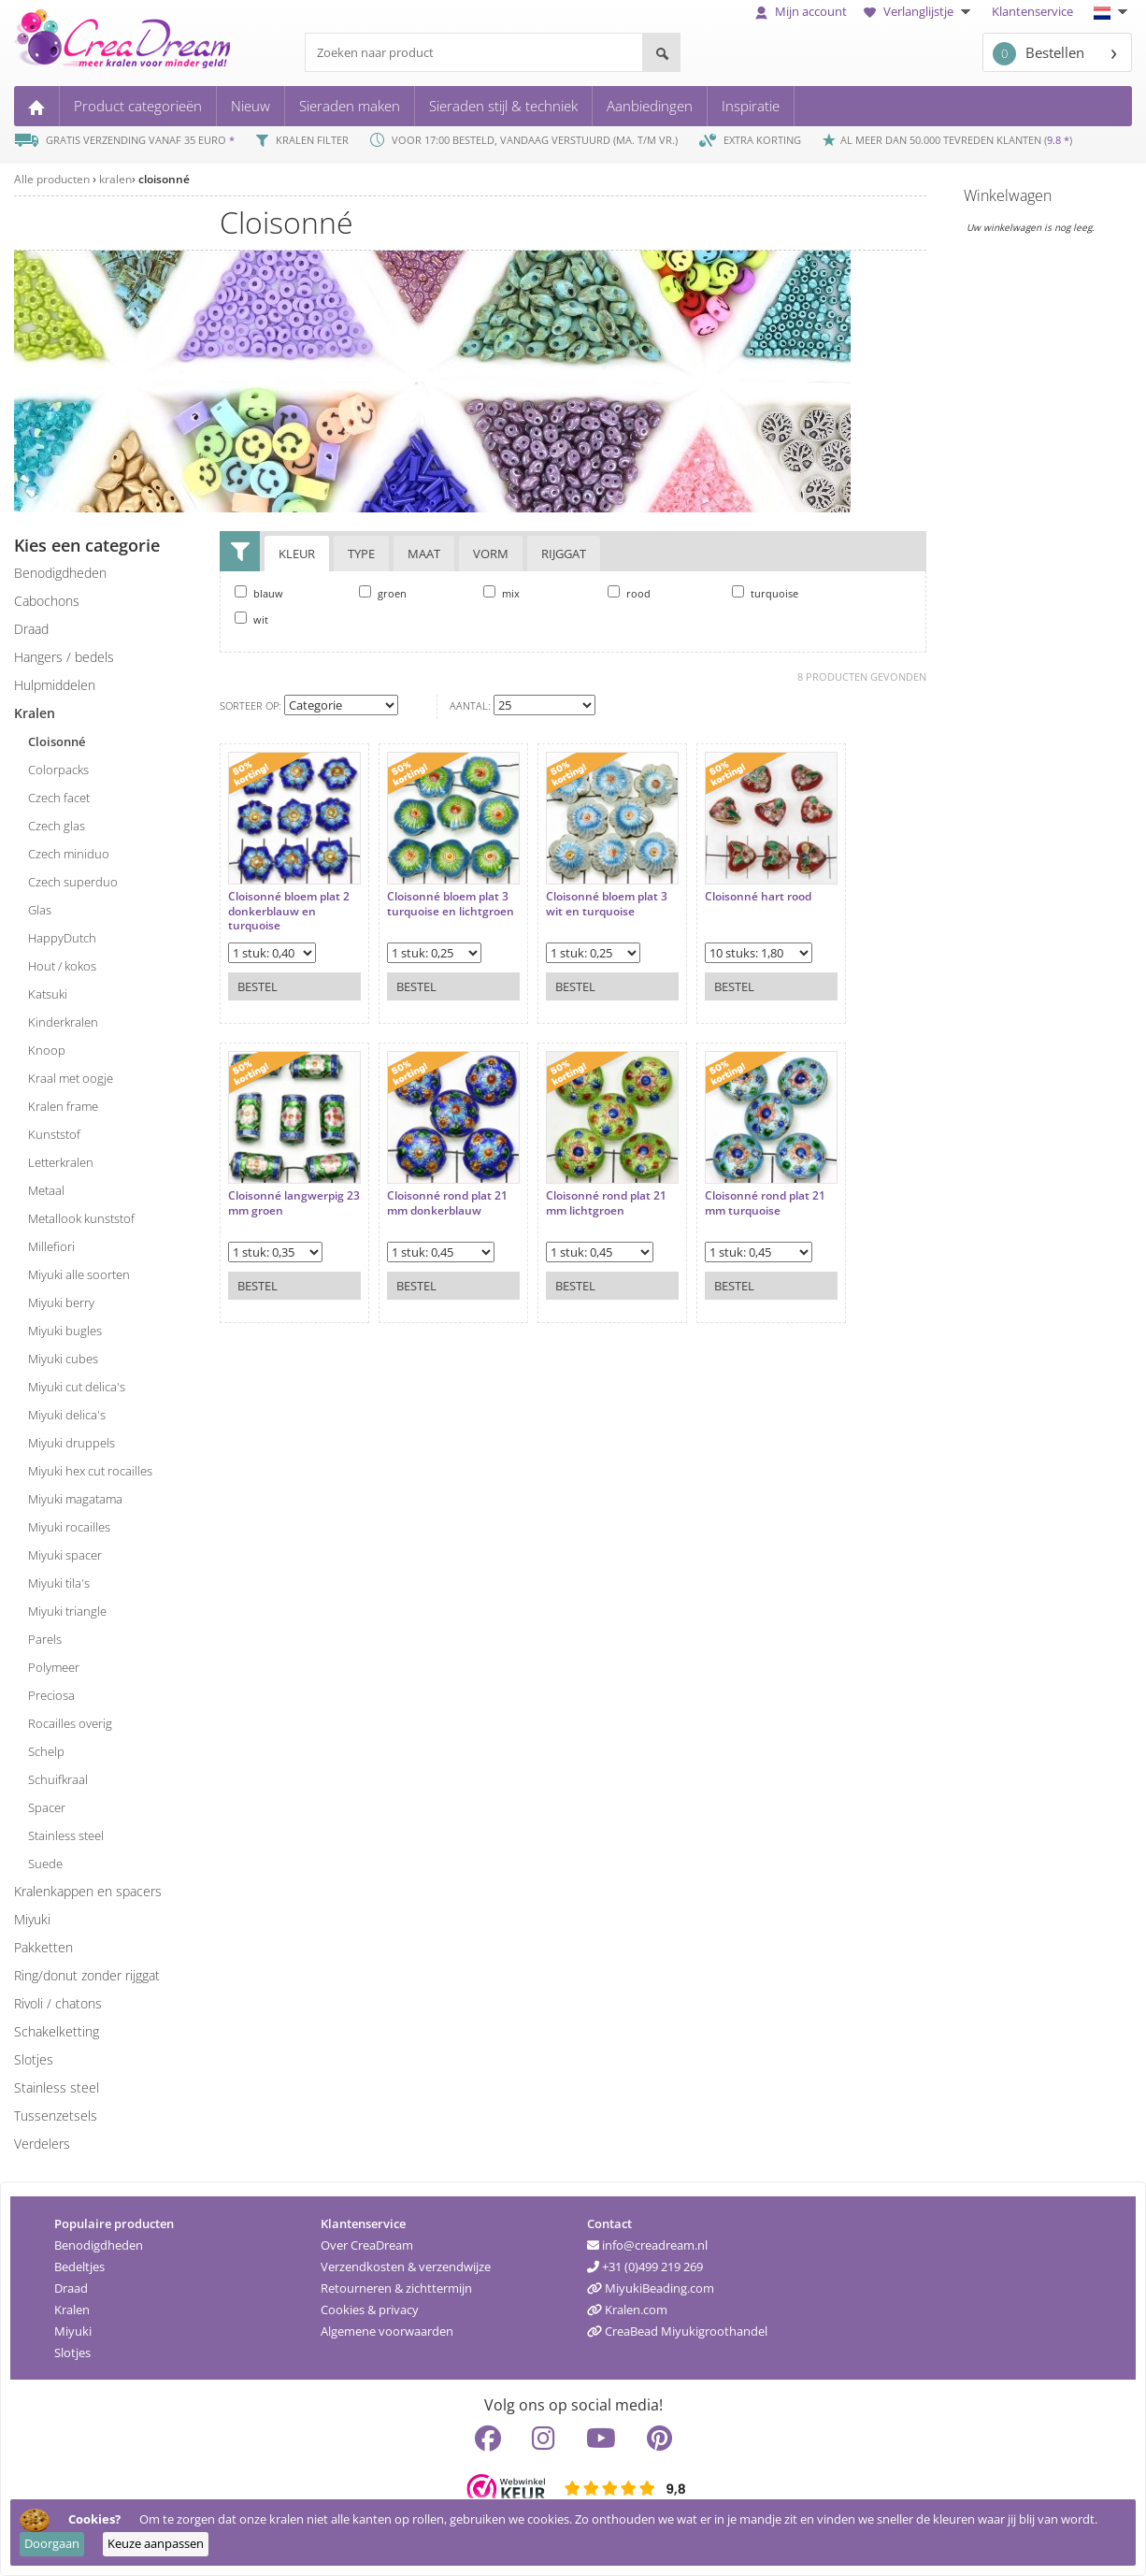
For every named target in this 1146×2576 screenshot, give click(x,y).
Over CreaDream (367, 2245)
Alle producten (52, 179)
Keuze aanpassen (155, 2543)
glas (39, 909)
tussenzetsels (55, 2115)
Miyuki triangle (67, 1611)
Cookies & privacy (370, 2309)
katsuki (47, 994)
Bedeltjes (79, 2266)
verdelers (42, 2143)
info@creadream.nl (647, 2245)
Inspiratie (751, 105)
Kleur (297, 553)
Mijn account (801, 11)
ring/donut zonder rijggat (87, 1975)
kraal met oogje (70, 1078)
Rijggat (563, 553)
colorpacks (58, 769)
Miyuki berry (61, 1302)
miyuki (32, 1919)
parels (45, 1639)
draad (31, 629)
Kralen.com (627, 2309)
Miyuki (73, 2331)
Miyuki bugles (65, 1330)
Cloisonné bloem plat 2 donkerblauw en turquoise (289, 911)
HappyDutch (62, 937)
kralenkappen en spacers (88, 1891)
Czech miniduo (68, 853)
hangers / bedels (64, 657)
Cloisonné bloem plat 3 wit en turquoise (606, 903)
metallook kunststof (81, 1218)
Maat (424, 553)
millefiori (51, 1246)
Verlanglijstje (919, 11)
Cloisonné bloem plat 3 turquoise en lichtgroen (450, 903)
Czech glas (56, 825)
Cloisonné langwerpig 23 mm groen (294, 1202)
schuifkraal (58, 1779)
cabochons (46, 601)
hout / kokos (62, 965)
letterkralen (60, 1162)
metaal (46, 1190)
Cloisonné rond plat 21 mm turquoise (765, 1202)
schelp (46, 1751)
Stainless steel (56, 2087)
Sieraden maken (349, 105)
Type (361, 553)
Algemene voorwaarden (387, 2331)
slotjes (33, 2059)
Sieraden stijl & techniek (503, 105)
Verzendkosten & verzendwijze (406, 2266)
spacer (46, 1807)
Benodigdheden (98, 2245)
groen (383, 592)
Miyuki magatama (75, 1498)
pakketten (43, 1947)
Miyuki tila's (59, 1583)
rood (629, 592)
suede (45, 1863)
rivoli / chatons (58, 2003)
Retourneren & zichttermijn (396, 2288)
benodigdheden (60, 573)
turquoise (765, 592)
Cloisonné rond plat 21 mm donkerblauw (447, 1202)
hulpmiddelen (54, 685)
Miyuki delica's (67, 1414)
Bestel (257, 986)
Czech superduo (73, 881)
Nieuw (250, 105)
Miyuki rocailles (69, 1526)
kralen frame (63, 1106)
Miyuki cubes (63, 1358)
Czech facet (59, 797)
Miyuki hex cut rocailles (90, 1470)
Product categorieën (138, 105)
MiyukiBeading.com (650, 2288)
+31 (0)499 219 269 (645, 2266)
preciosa (51, 1695)
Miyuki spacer (65, 1555)
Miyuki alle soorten (79, 1274)
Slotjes (72, 2352)
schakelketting (56, 2031)
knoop (46, 1050)
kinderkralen (63, 1022)
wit (251, 619)
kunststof (54, 1134)
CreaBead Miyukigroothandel (677, 2331)
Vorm (491, 553)
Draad (71, 2288)
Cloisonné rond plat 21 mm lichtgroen (606, 1202)
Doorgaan (51, 2543)
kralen (115, 179)
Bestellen (1038, 53)
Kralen (72, 2309)
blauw (259, 592)
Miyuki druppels (71, 1442)
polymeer (53, 1667)
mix (501, 592)
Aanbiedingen (650, 105)
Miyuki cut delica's (76, 1386)
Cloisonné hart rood (758, 896)
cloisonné (164, 179)
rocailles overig (70, 1723)
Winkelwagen (1008, 195)
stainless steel (66, 1835)
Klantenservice (1032, 11)
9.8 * (1058, 140)
